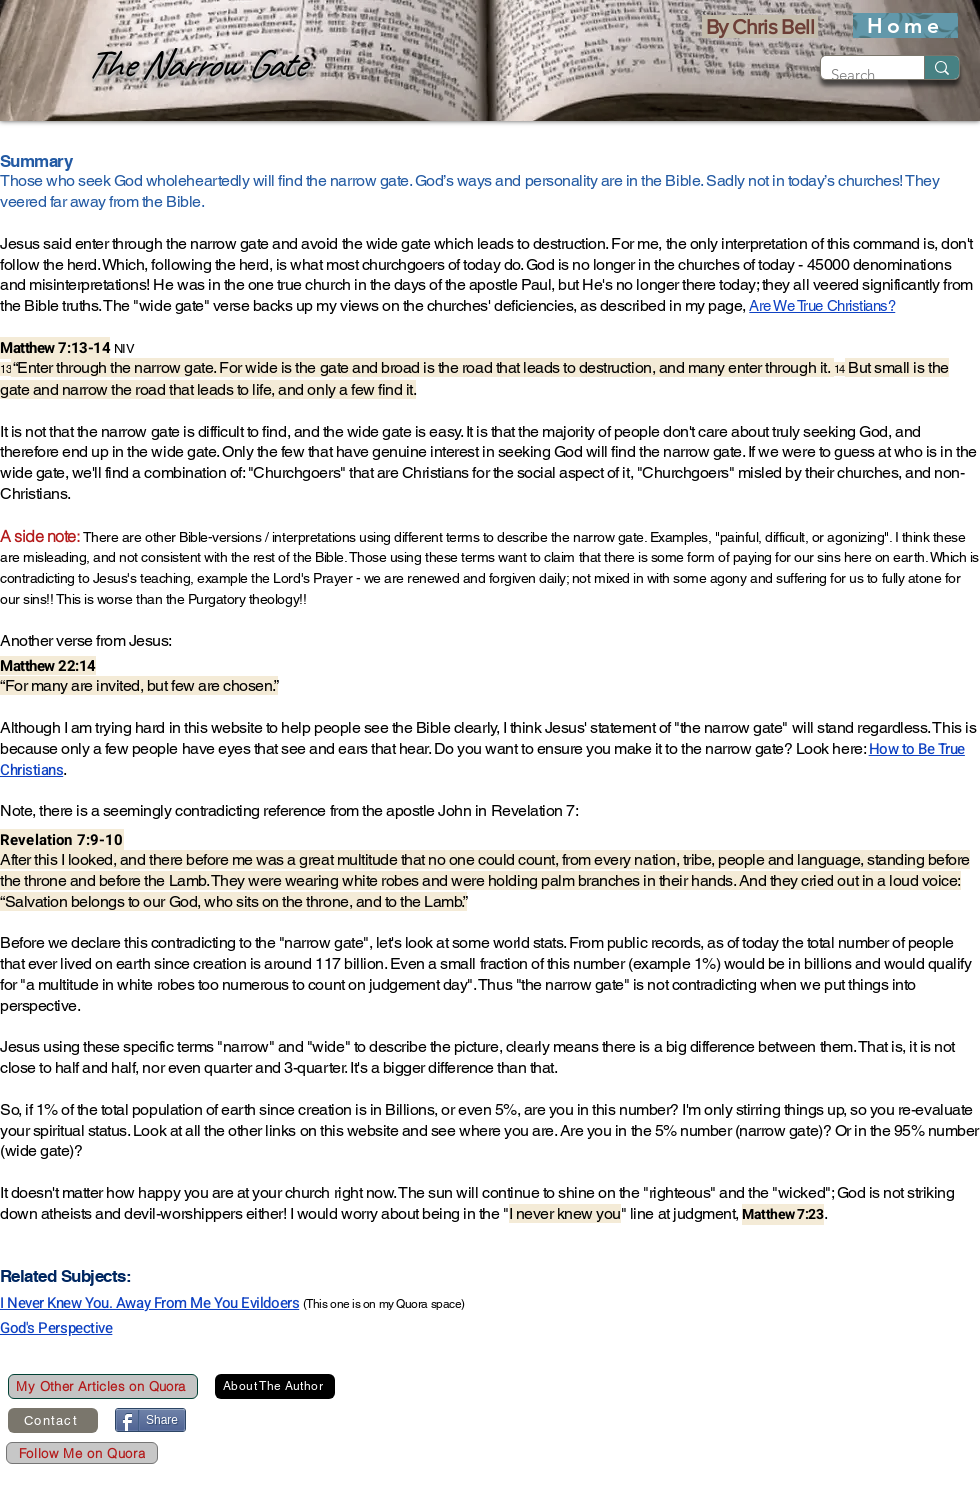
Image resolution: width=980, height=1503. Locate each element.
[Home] (905, 25)
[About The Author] (275, 1386)
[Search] (856, 74)
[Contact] (53, 1420)
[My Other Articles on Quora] (103, 1386)
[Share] (150, 1420)
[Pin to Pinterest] (311, 1421)
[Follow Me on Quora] (82, 1453)
